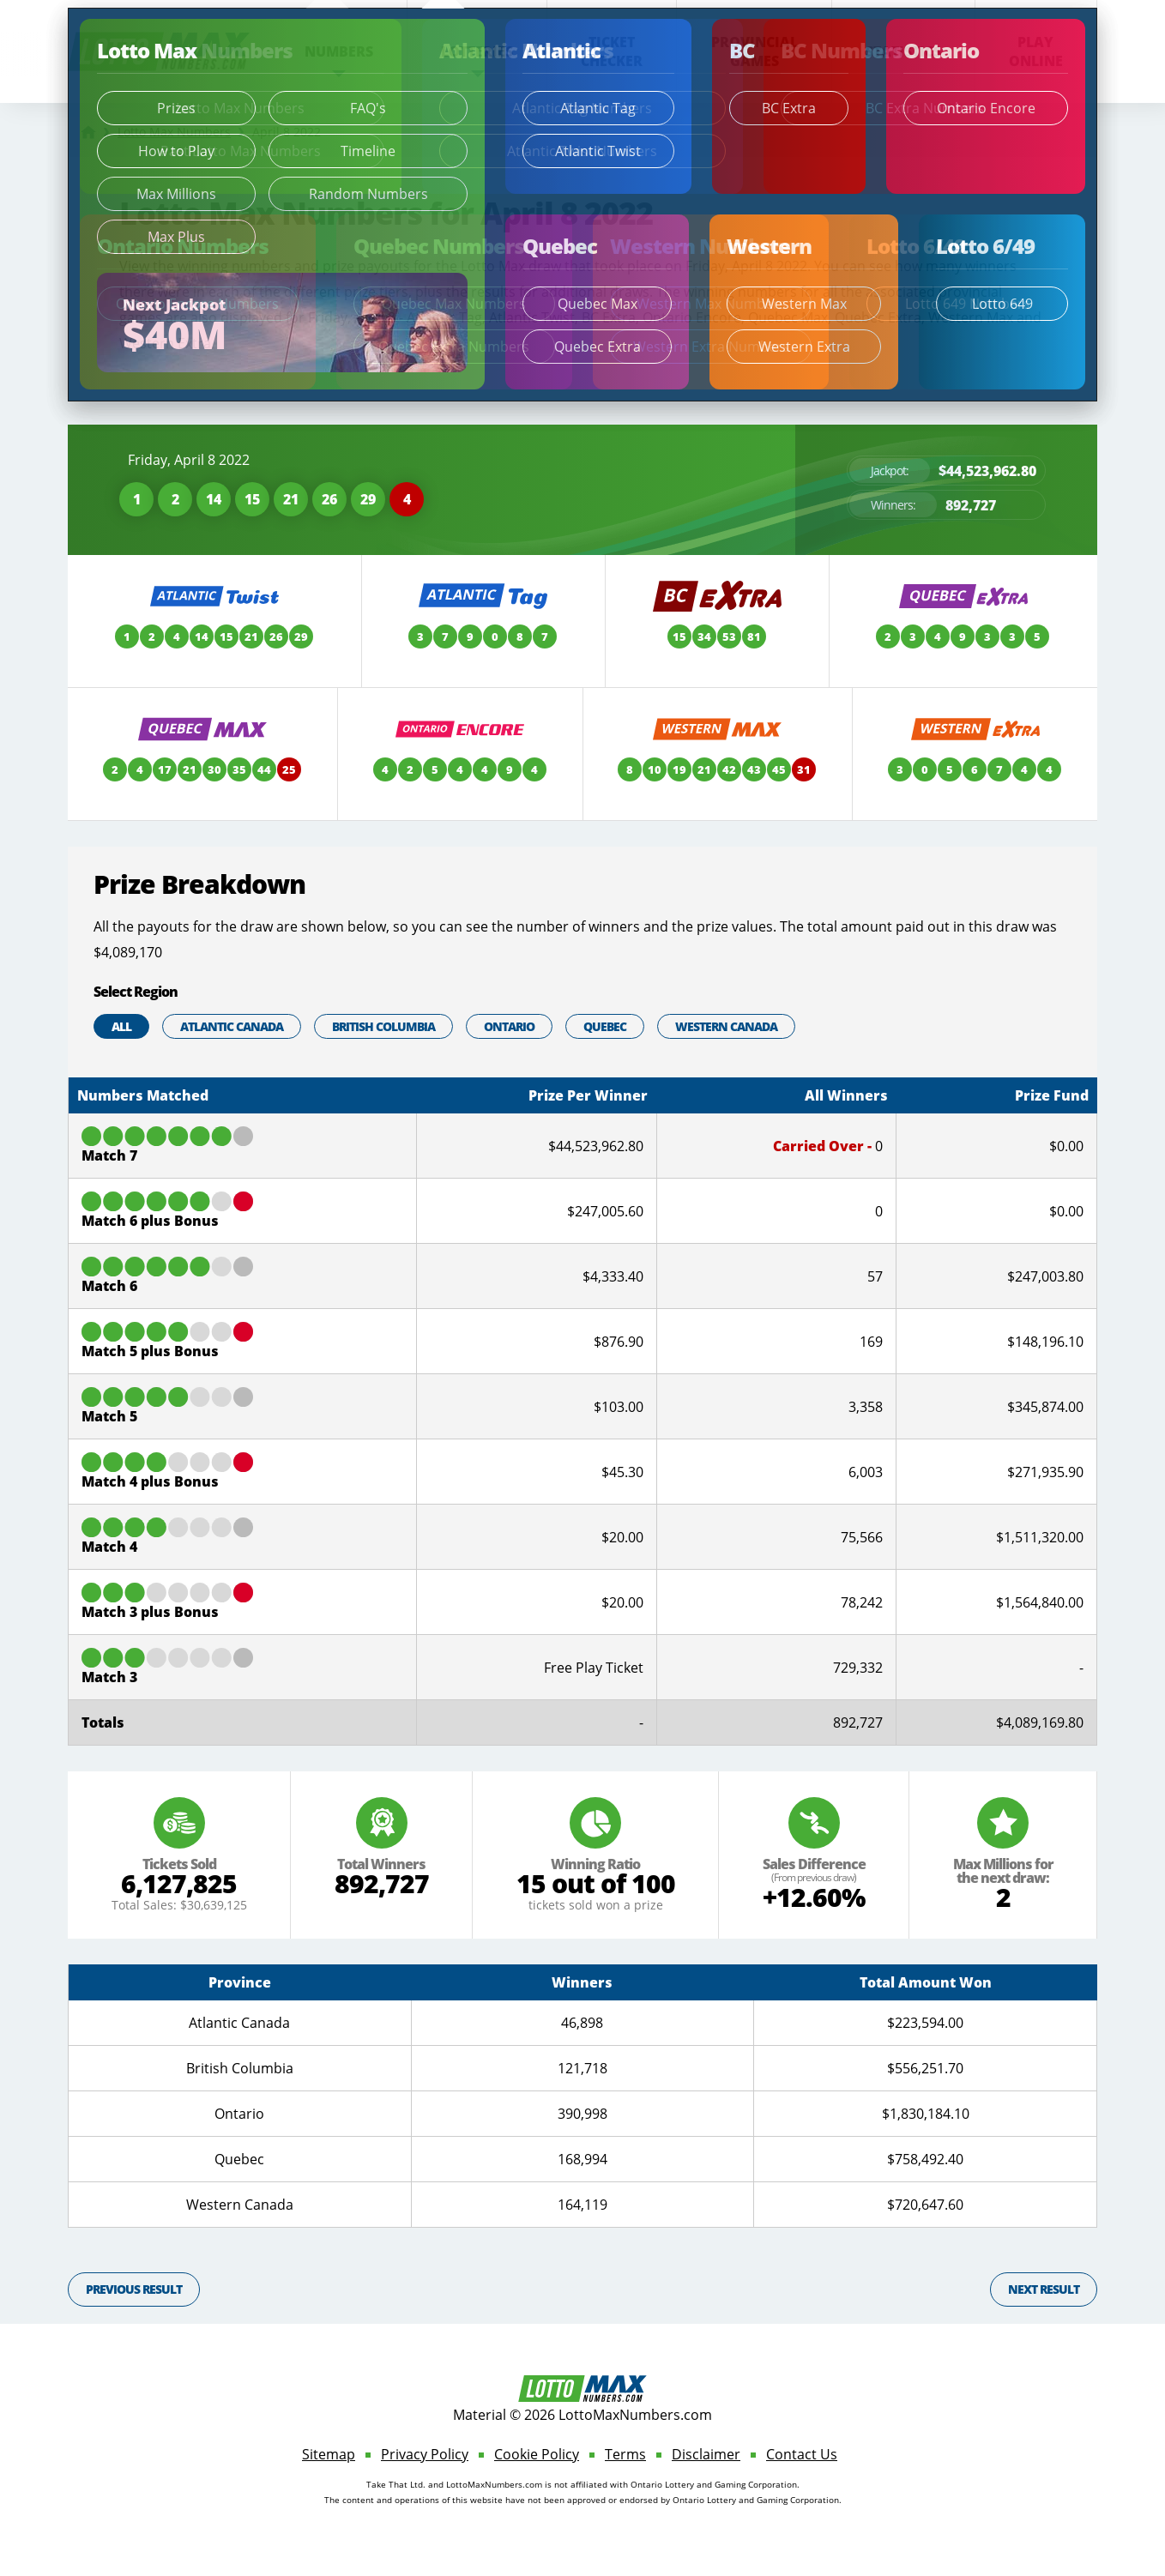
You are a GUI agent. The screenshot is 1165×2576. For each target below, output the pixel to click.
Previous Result (134, 2289)
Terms (625, 2454)
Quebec (604, 1026)
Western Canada (726, 1026)
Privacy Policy (424, 2454)
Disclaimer (706, 2454)
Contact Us (801, 2454)
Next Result (1043, 2289)
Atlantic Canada (231, 1026)
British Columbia (383, 1026)
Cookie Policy (536, 2454)
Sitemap (328, 2454)
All (121, 1026)
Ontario (509, 1026)
